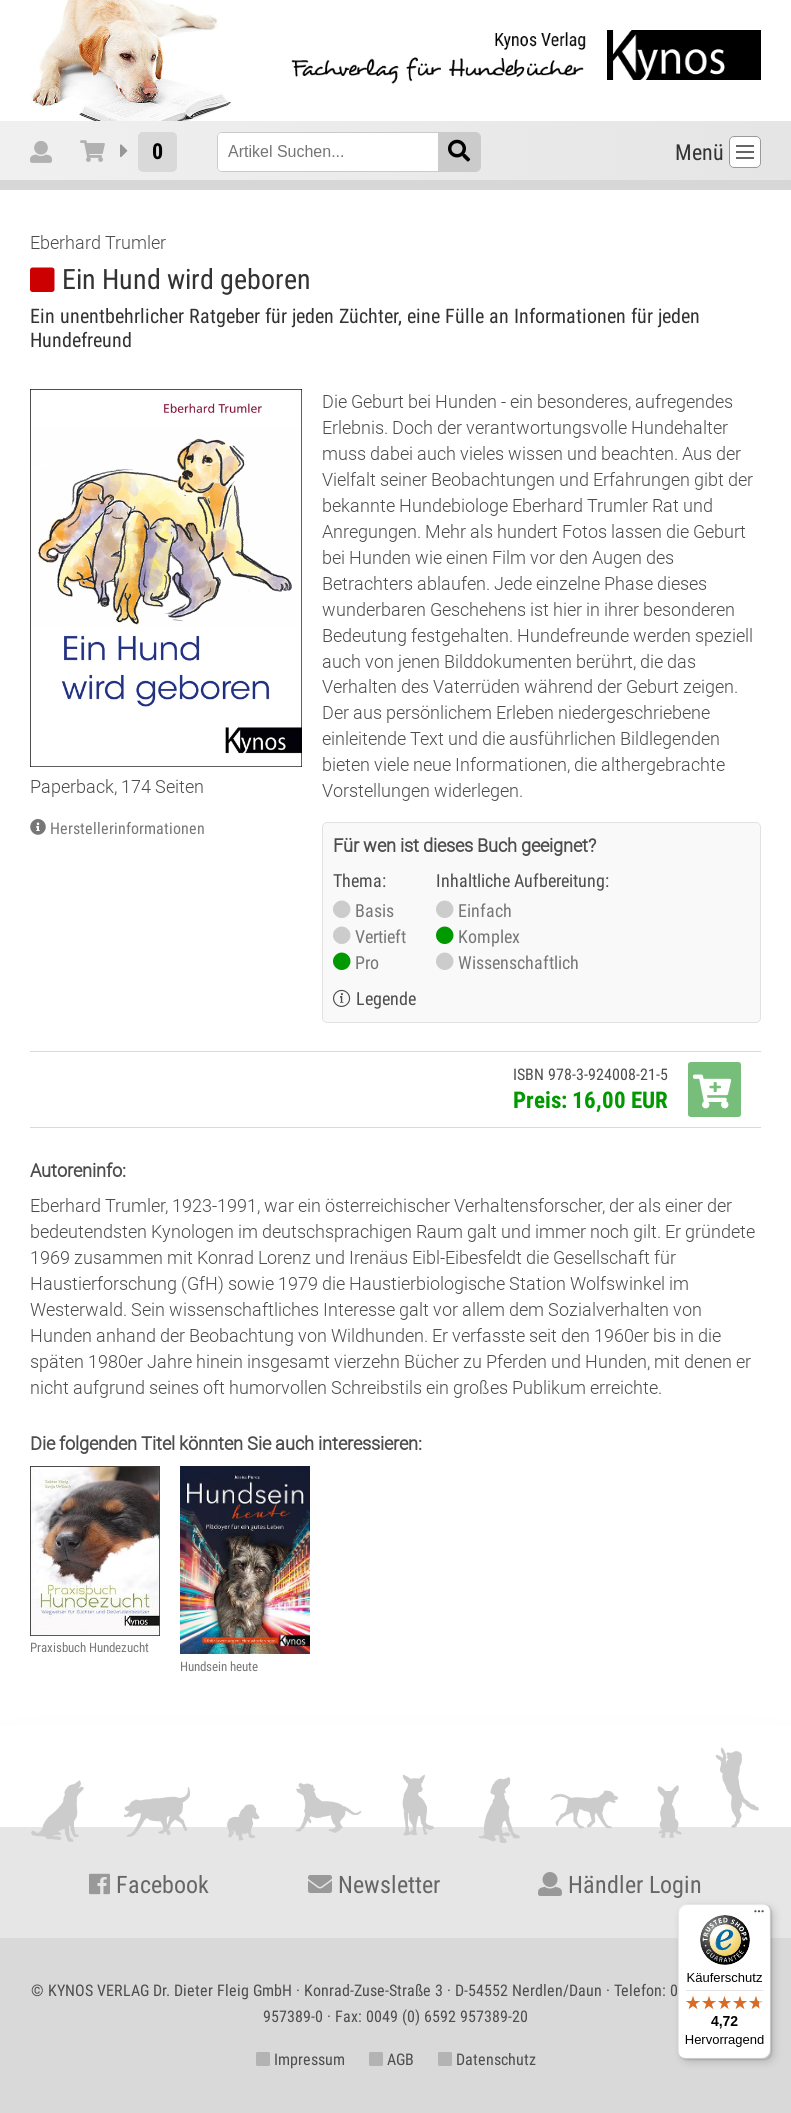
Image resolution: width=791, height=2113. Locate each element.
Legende (386, 998)
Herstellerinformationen (127, 828)
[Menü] (759, 1916)
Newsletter (374, 1885)
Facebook (149, 1885)
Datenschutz (487, 2059)
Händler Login (620, 1885)
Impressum (300, 2059)
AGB (391, 2059)
